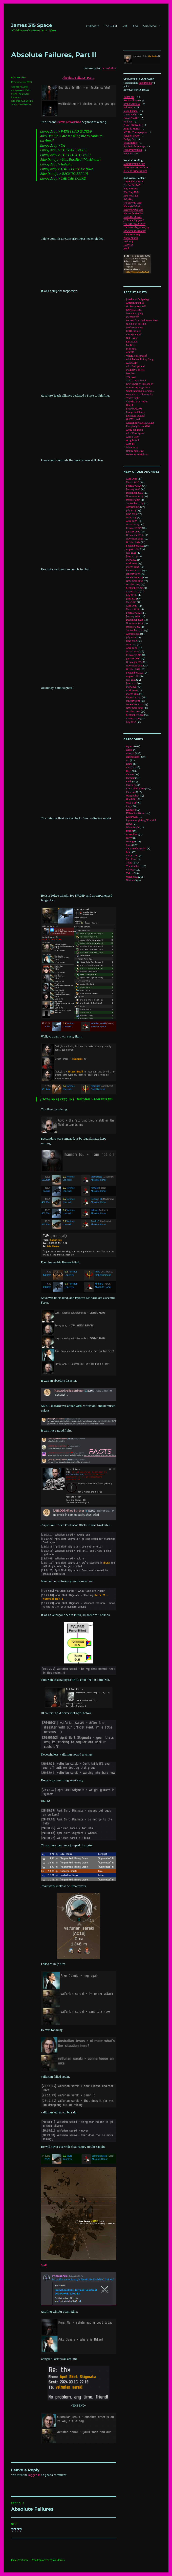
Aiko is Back (132, 437)
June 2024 (131, 556)
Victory (130, 869)
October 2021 (133, 669)
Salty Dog (128, 199)
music (129, 831)
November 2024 (134, 538)
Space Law (131, 855)
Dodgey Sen (129, 139)
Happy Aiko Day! (135, 451)
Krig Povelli (132, 816)
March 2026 (132, 482)
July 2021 (131, 679)
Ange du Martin (131, 128)
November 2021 (134, 665)
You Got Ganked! (131, 185)
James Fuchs (130, 114)
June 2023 (131, 598)
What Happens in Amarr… (140, 391)
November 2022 (134, 623)
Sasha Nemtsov (131, 104)
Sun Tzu (28, 100)
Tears (14, 104)
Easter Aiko (132, 341)
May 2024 (131, 559)
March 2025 (132, 524)
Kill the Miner (133, 331)
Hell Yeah (128, 245)
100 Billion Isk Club (136, 324)
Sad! (44, 2265)
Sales (129, 845)
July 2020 (131, 722)
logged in (34, 2475)
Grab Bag (131, 802)
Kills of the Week (135, 813)
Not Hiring (132, 338)
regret (129, 838)
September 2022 (135, 630)
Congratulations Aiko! (134, 231)
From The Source (20, 93)
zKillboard (92, 26)
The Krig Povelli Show (134, 224)
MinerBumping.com (134, 164)
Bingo (129, 764)
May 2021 (131, 686)
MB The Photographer (135, 132)
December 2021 (134, 662)
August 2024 (133, 549)
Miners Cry (132, 447)
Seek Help (128, 241)
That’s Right (133, 398)
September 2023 (134, 588)
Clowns (130, 774)
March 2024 (132, 567)
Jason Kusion (130, 111)
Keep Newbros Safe (133, 209)
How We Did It (130, 195)
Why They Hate (131, 192)
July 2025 (131, 510)
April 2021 (131, 690)
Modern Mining (134, 327)
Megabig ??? (132, 317)
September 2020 (135, 715)
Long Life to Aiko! (135, 415)
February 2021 (133, 697)
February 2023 (133, 612)
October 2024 (133, 542)
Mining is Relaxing (132, 206)
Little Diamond (134, 334)
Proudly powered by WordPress (48, 2560)
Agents (15, 86)
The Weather (25, 104)
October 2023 (133, 584)
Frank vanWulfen (132, 149)
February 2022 (134, 655)
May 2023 (131, 602)
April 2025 (131, 521)
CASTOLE (131, 767)
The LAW (131, 377)
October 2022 (133, 626)
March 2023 (132, 609)
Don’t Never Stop (131, 234)
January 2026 (133, 489)
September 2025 (135, 503)
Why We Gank (130, 188)
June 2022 (131, 641)
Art (125, 26)
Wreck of (131, 880)
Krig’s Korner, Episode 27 (140, 384)
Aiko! (126, 248)
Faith (28, 90)
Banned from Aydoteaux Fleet (142, 320)
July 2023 (131, 595)
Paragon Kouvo (131, 135)
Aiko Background (135, 366)
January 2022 (133, 658)
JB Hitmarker (130, 142)
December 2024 (134, 535)
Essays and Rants (135, 412)
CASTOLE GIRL (134, 310)
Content (130, 778)
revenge (130, 841)
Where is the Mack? (136, 355)
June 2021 (131, 683)
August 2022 (133, 634)
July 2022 (131, 637)
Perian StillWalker (133, 125)
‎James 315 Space (31, 25)
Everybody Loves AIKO (138, 426)
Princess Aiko (18, 77)
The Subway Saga (132, 202)
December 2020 (134, 704)
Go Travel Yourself (136, 306)
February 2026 (134, 485)
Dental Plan (108, 68)
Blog (135, 26)
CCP (128, 771)
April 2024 (131, 563)
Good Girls (132, 799)
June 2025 (131, 514)
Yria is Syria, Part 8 (136, 380)
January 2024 (133, 574)
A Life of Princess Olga (135, 171)
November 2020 (134, 708)
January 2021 (133, 701)
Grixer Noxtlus (131, 118)
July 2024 (131, 552)
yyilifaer (127, 121)
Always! (24, 86)
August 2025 (133, 507)
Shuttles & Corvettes (137, 401)
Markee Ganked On (133, 213)
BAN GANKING (134, 408)
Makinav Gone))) (135, 370)
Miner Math (132, 827)
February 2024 (134, 570)
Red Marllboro (131, 100)
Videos (129, 873)
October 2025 (133, 500)
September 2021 (134, 672)
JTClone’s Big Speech (133, 220)
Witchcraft (132, 876)
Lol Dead (130, 345)
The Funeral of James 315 (136, 227)
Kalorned (128, 107)
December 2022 (134, 619)
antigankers (17, 90)
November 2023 (134, 581)
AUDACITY (132, 362)
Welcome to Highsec (137, 454)
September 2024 (135, 545)
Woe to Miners (130, 238)
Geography (17, 100)
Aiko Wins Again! (135, 433)
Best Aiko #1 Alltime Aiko (139, 394)
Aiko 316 (130, 444)
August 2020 (133, 718)
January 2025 (133, 531)
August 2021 (132, 676)
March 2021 (132, 693)
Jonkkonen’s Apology (137, 299)
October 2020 (133, 711)
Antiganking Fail (135, 302)
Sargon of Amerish (136, 848)
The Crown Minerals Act (136, 167)
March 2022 (132, 651)
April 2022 (131, 648)
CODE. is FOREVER (132, 216)
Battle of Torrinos (69, 122)
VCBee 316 (128, 97)
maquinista (129, 153)
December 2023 (134, 577)
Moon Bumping (134, 313)
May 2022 (131, 644)
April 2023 (131, 605)
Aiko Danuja (145, 82)
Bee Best (130, 373)
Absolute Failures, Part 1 (78, 77)
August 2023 (132, 591)
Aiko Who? (150, 26)
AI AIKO (130, 352)
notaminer (132, 834)
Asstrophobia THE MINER (140, 422)
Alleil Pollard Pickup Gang (140, 359)
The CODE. (111, 26)
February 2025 (134, 528)
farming (130, 785)
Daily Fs (130, 405)
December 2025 (134, 492)
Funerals (15, 97)
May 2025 (131, 517)
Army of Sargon (134, 429)
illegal (129, 806)
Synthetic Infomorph (134, 146)
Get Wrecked (133, 419)
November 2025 (134, 496)
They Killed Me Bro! (133, 181)
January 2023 (133, 616)
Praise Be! (131, 348)
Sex (128, 852)
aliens (129, 749)
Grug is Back (133, 440)
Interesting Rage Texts (138, 387)
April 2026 (131, 478)
